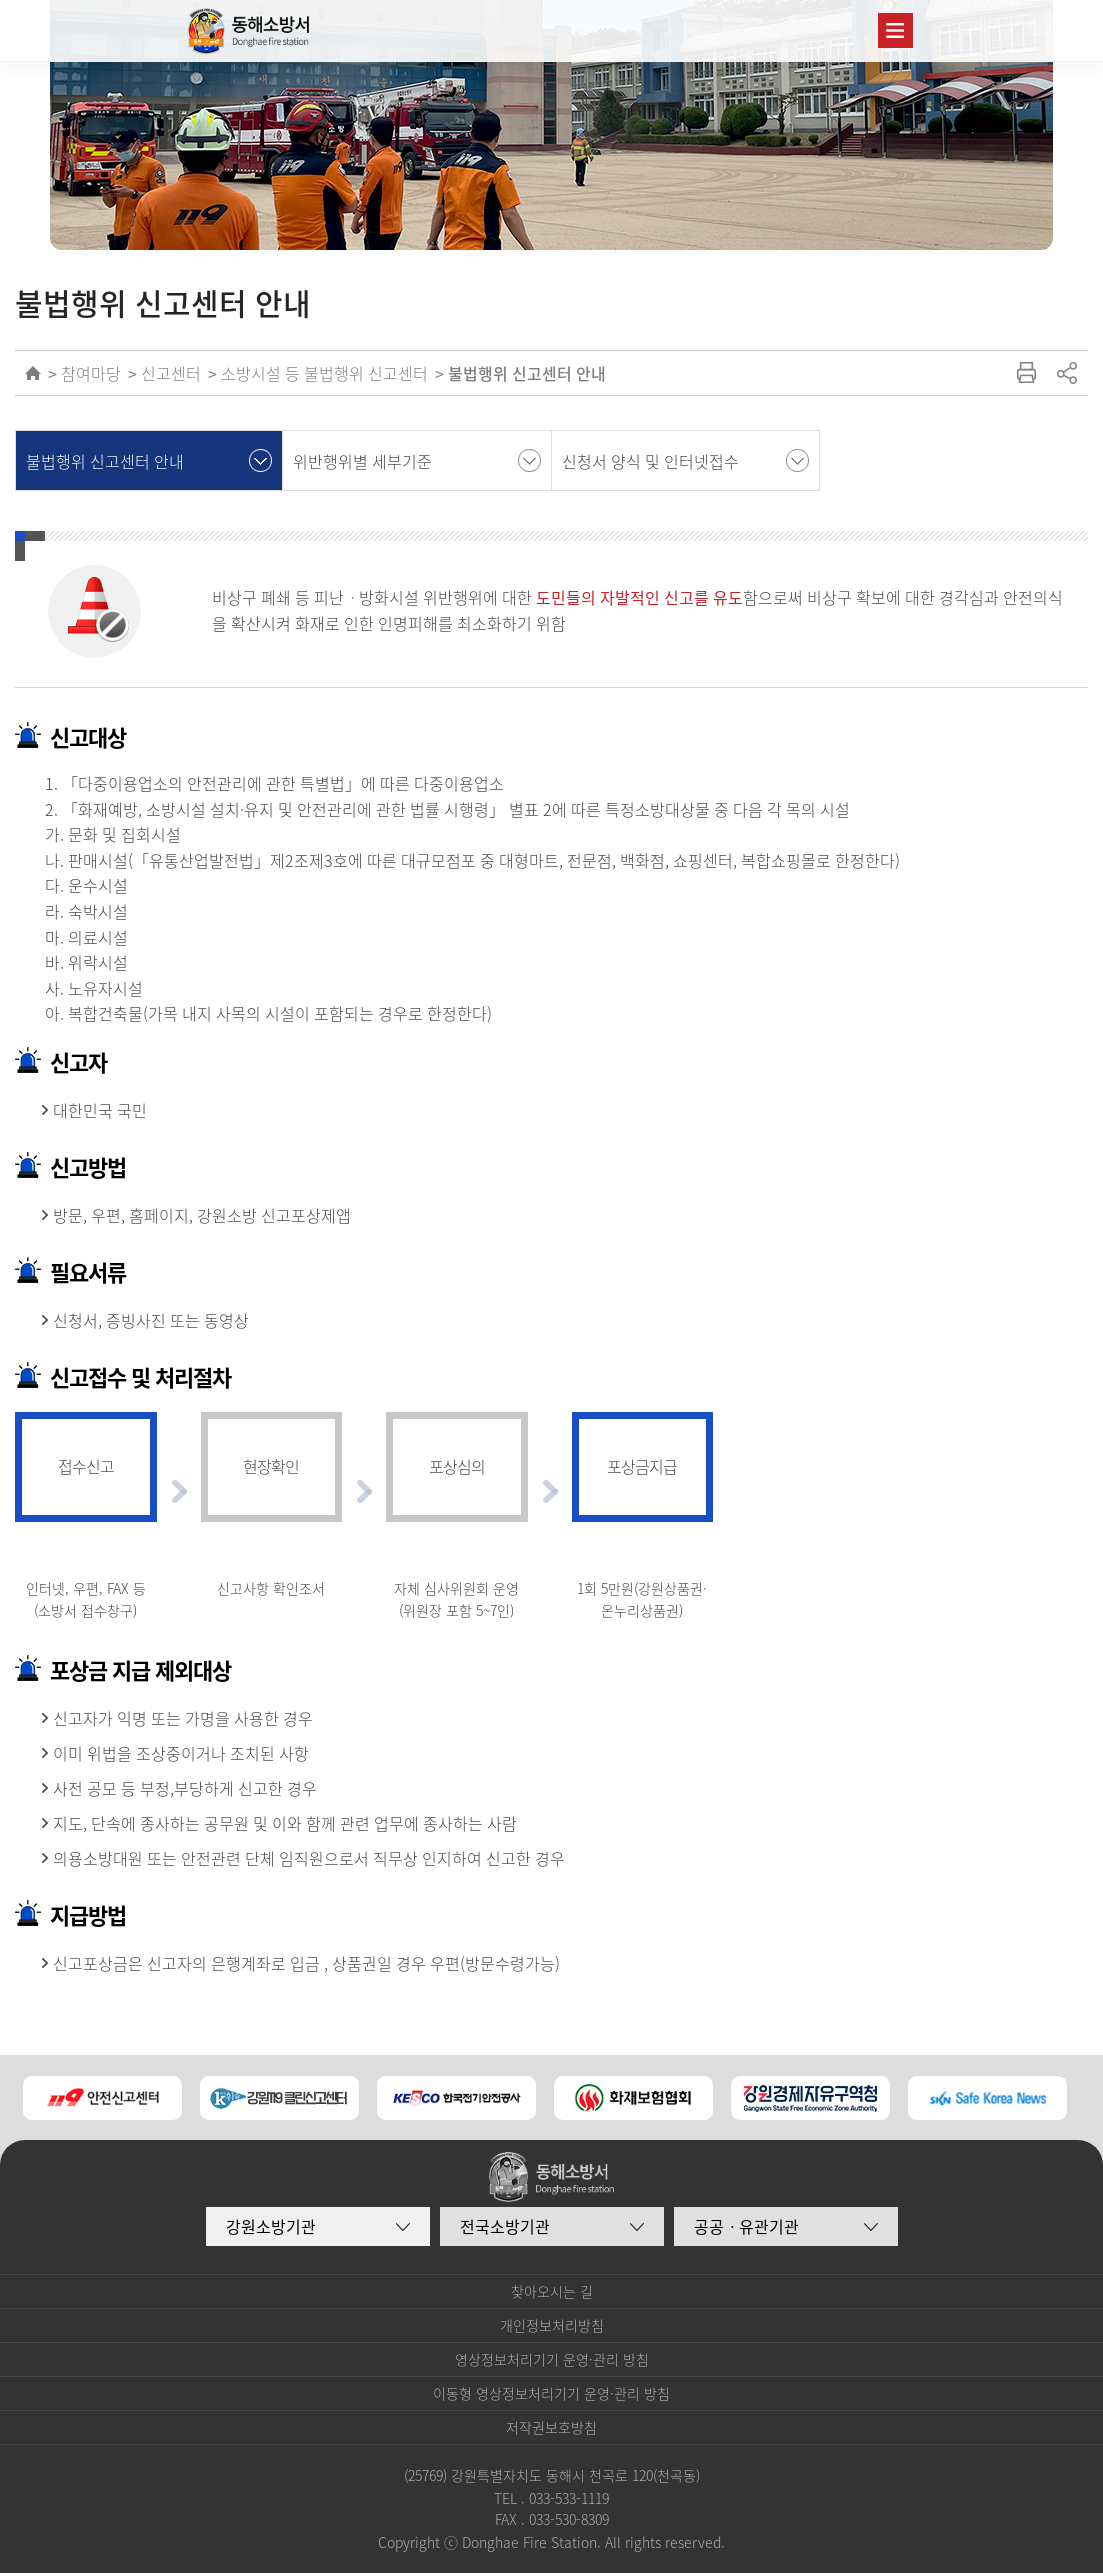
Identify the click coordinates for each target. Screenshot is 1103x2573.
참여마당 (91, 373)
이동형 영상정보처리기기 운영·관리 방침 (551, 2393)
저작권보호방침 (551, 2427)
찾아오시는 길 (552, 2291)
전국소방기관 (505, 2226)
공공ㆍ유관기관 (746, 2226)
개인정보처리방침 (552, 2325)
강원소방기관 (271, 2226)
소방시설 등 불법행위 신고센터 (324, 373)
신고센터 (171, 373)
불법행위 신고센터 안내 (527, 373)
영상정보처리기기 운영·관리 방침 (552, 2359)
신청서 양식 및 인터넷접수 (650, 461)
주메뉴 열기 (895, 30)
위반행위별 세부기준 (362, 461)
